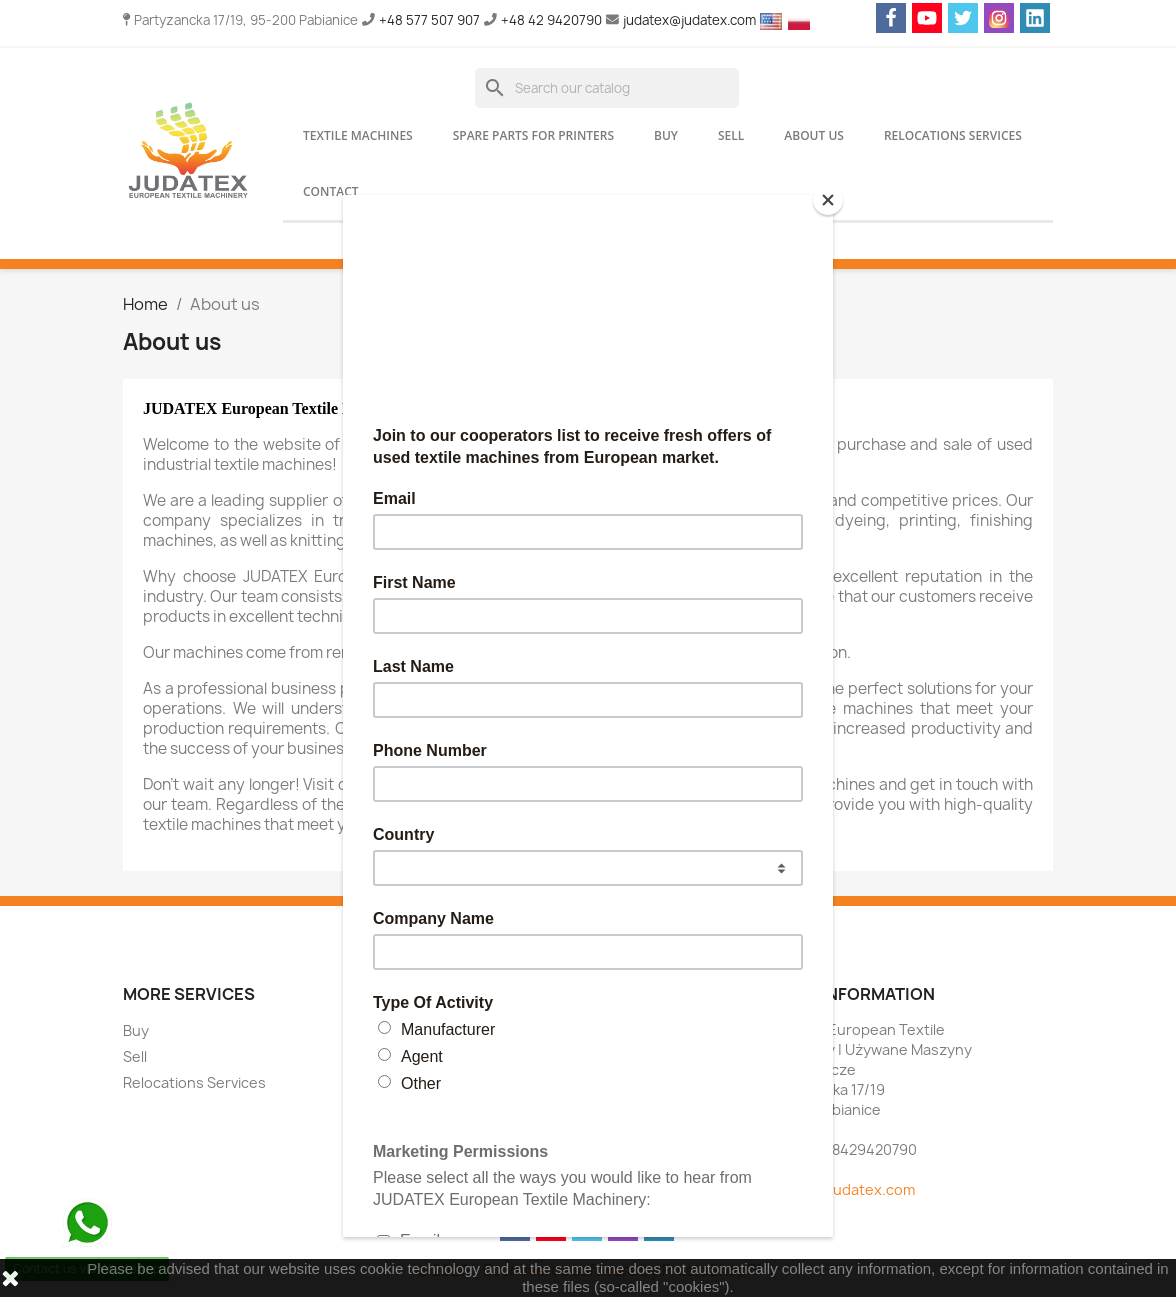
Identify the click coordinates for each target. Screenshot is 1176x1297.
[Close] (828, 200)
